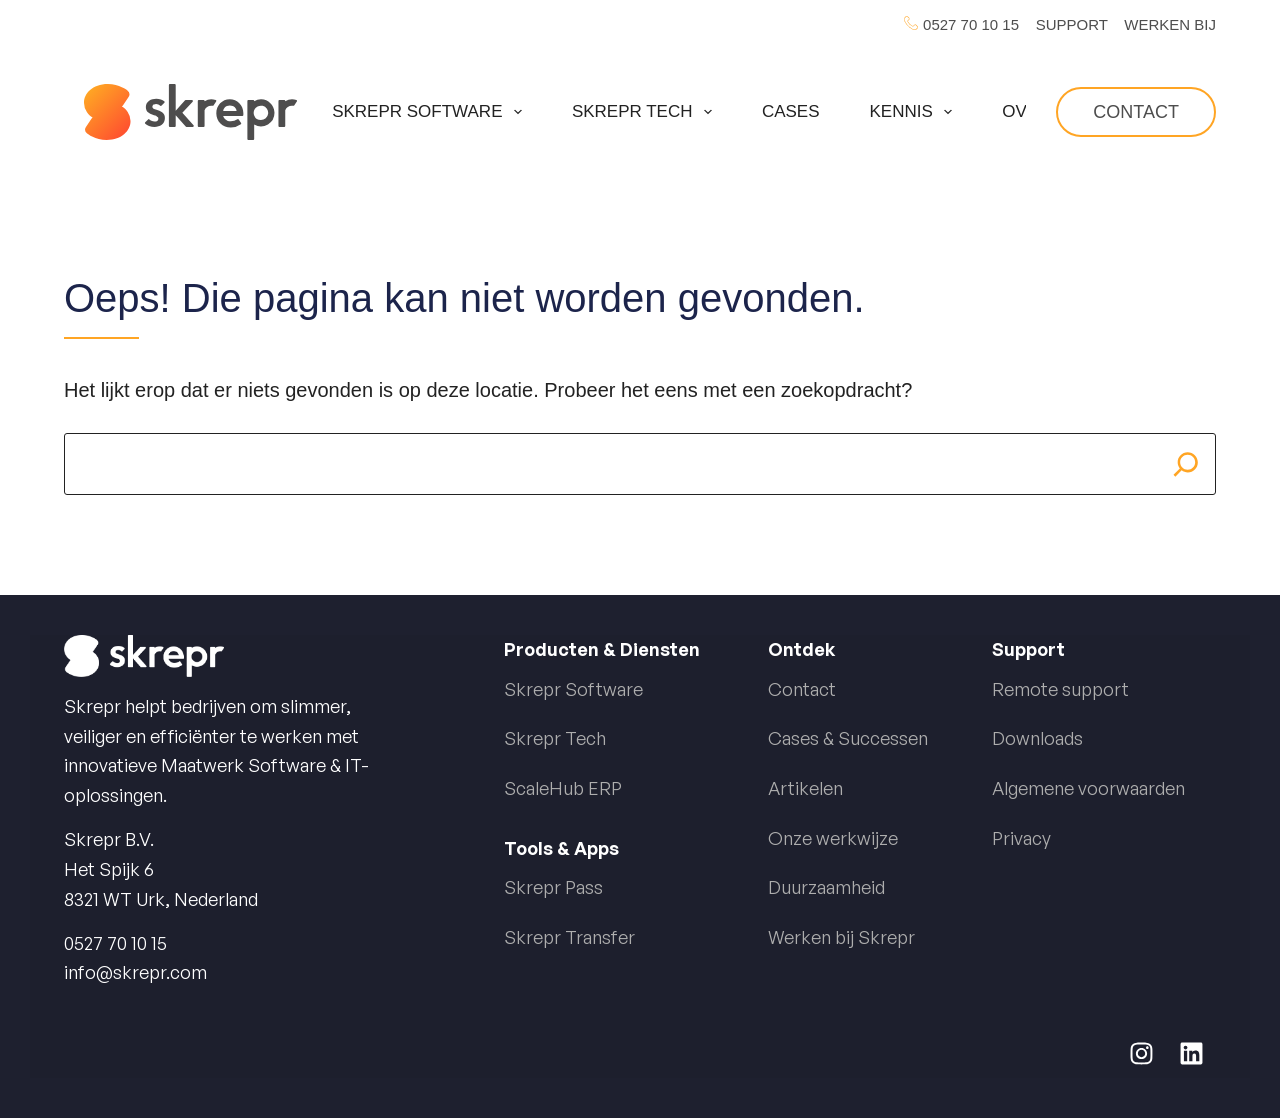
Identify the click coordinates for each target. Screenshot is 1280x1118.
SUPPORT (1072, 24)
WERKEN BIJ (1170, 24)
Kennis (915, 112)
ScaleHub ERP (563, 788)
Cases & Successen (848, 738)
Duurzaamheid (826, 887)
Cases (791, 111)
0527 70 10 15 (971, 24)
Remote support (1060, 689)
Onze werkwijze (833, 838)
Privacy (1021, 838)
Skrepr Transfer (569, 937)
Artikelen (805, 788)
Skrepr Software (431, 112)
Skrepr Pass (553, 887)
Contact (1136, 112)
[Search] (1186, 464)
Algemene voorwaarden (1088, 788)
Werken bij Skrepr (841, 937)
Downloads (1037, 738)
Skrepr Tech (646, 112)
